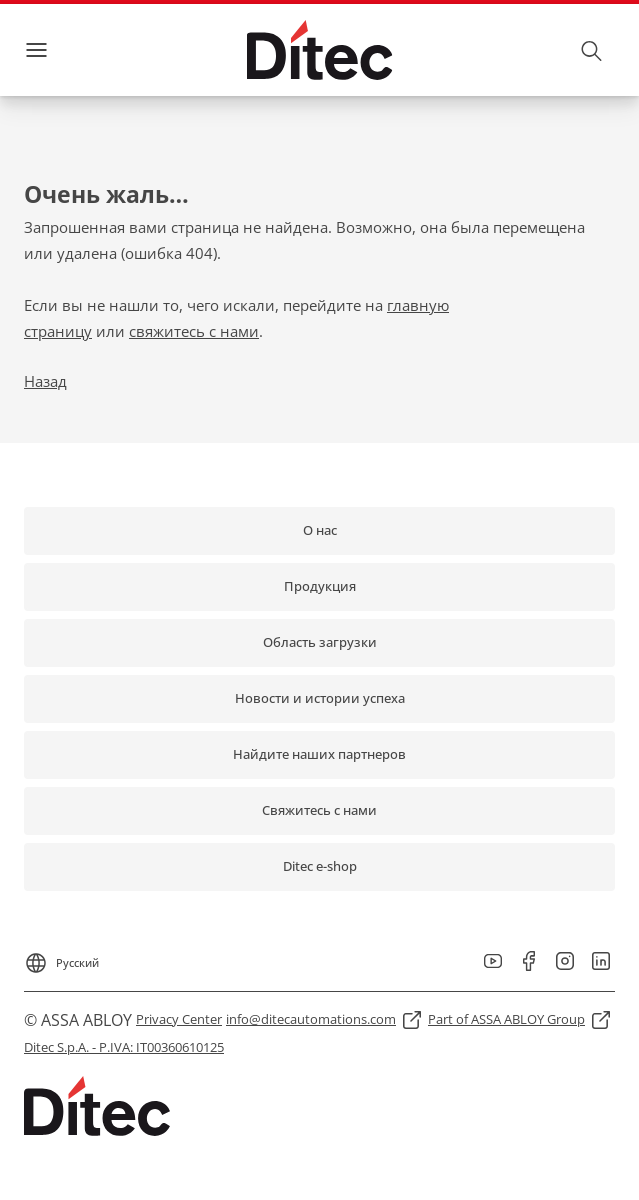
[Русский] (61, 957)
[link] (319, 531)
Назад (45, 381)
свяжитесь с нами (194, 331)
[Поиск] (592, 50)
